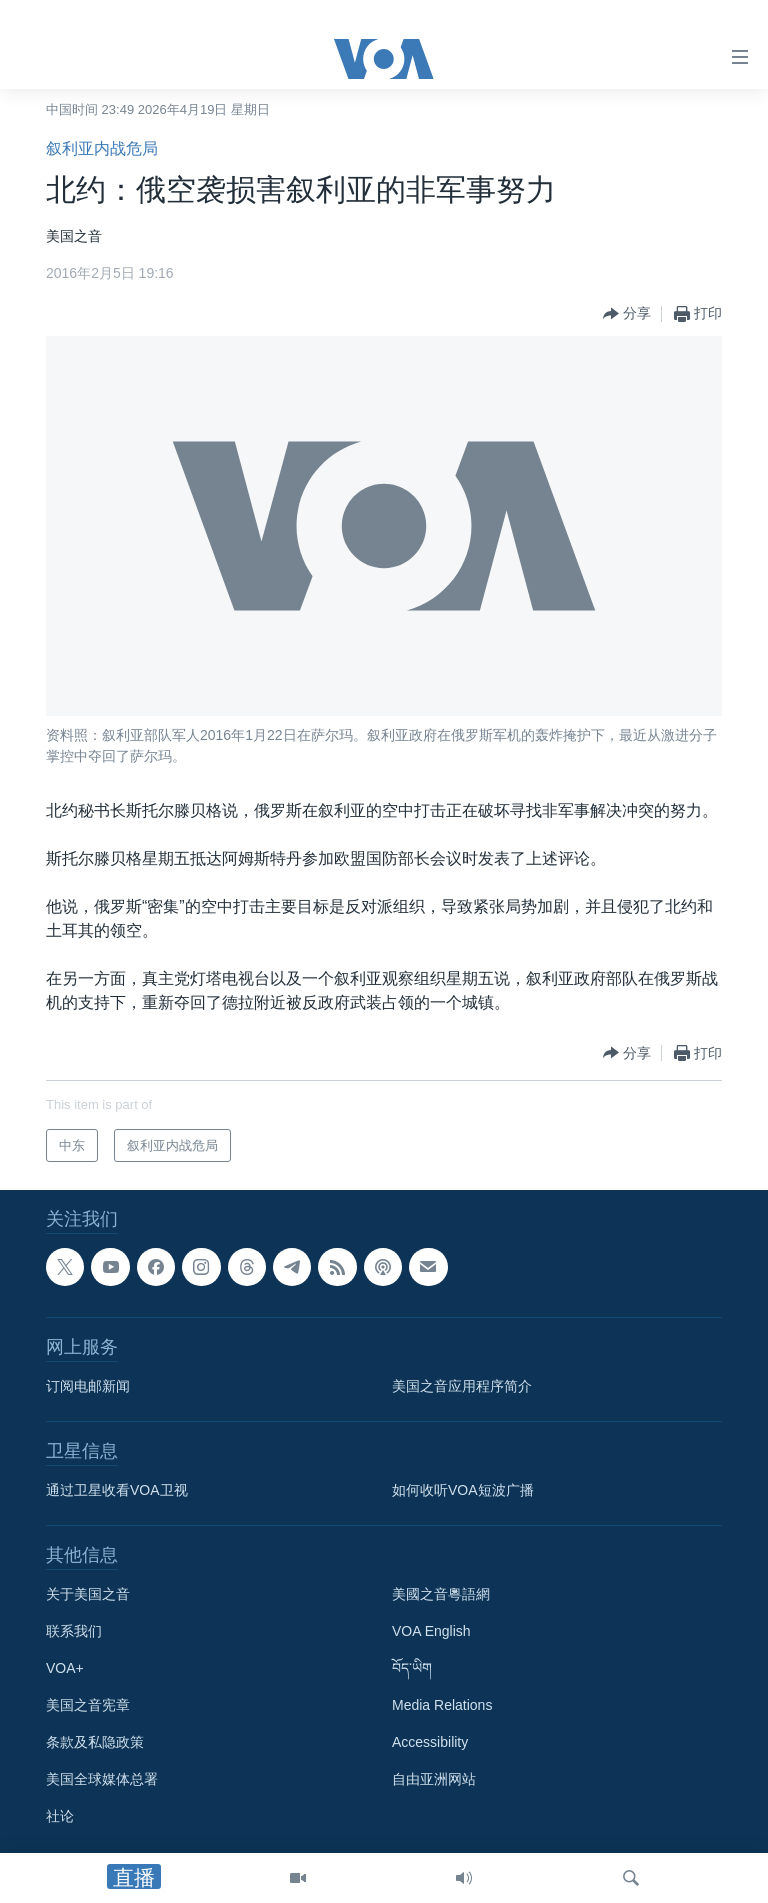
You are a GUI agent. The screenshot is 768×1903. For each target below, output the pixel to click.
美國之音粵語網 (441, 1594)
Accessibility (430, 1742)
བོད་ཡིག (412, 1668)
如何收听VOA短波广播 (463, 1490)
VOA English (431, 1631)
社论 (60, 1816)
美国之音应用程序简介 (462, 1386)
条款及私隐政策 (95, 1742)
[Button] (627, 314)
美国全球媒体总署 (102, 1779)
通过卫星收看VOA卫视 (117, 1490)
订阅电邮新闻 (88, 1386)
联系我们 (74, 1631)
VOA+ (65, 1668)
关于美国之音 (88, 1594)
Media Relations (442, 1705)
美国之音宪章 (88, 1705)
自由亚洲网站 (434, 1779)
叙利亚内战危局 (102, 148)
